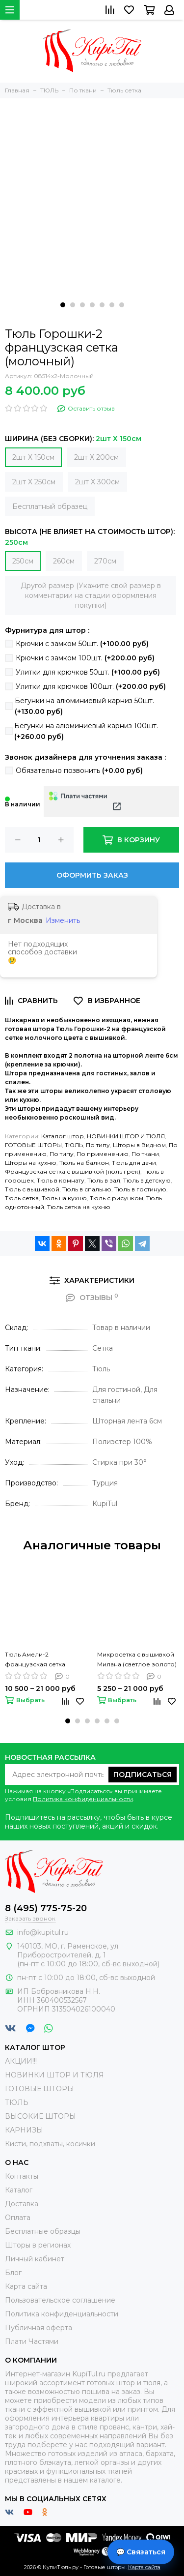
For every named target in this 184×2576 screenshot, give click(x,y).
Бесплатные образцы (42, 2231)
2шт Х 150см (33, 457)
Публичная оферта (38, 2327)
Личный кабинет (34, 2258)
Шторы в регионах (38, 2245)
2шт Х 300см (97, 481)
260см (64, 561)
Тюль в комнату (60, 1180)
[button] (62, 304)
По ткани (145, 1153)
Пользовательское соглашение (60, 2300)
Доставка (21, 2203)
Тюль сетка (22, 1198)
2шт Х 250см (33, 481)
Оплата (17, 2217)
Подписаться (142, 1774)
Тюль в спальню (86, 1189)
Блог (13, 2272)
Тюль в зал (103, 1180)
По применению (103, 1153)
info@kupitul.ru (43, 1932)
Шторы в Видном (139, 1145)
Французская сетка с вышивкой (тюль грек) (72, 1171)
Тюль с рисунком (116, 1198)
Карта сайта (26, 2286)
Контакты (21, 2176)
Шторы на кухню (30, 1162)
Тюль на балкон (84, 1162)
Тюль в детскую (147, 1180)
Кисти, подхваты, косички (50, 2143)
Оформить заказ (92, 875)
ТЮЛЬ (74, 1145)
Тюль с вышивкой (32, 1189)
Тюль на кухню (64, 1198)
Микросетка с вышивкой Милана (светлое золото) (137, 1659)
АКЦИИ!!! (21, 2061)
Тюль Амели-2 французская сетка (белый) (35, 1660)
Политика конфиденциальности (83, 1799)
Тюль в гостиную (140, 1189)
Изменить (63, 920)
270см (105, 561)
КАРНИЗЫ (24, 2130)
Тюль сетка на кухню (78, 1207)
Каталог (18, 2190)
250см (22, 561)
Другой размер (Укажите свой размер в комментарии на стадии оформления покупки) (91, 595)
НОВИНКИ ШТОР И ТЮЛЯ (126, 1136)
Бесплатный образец (49, 506)
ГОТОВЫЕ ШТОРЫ (33, 1145)
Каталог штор (62, 1136)
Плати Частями (31, 2341)
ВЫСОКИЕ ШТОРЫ (40, 2116)
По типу (98, 1145)
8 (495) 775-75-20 (46, 1908)
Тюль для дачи (134, 1162)
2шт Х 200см (96, 457)
